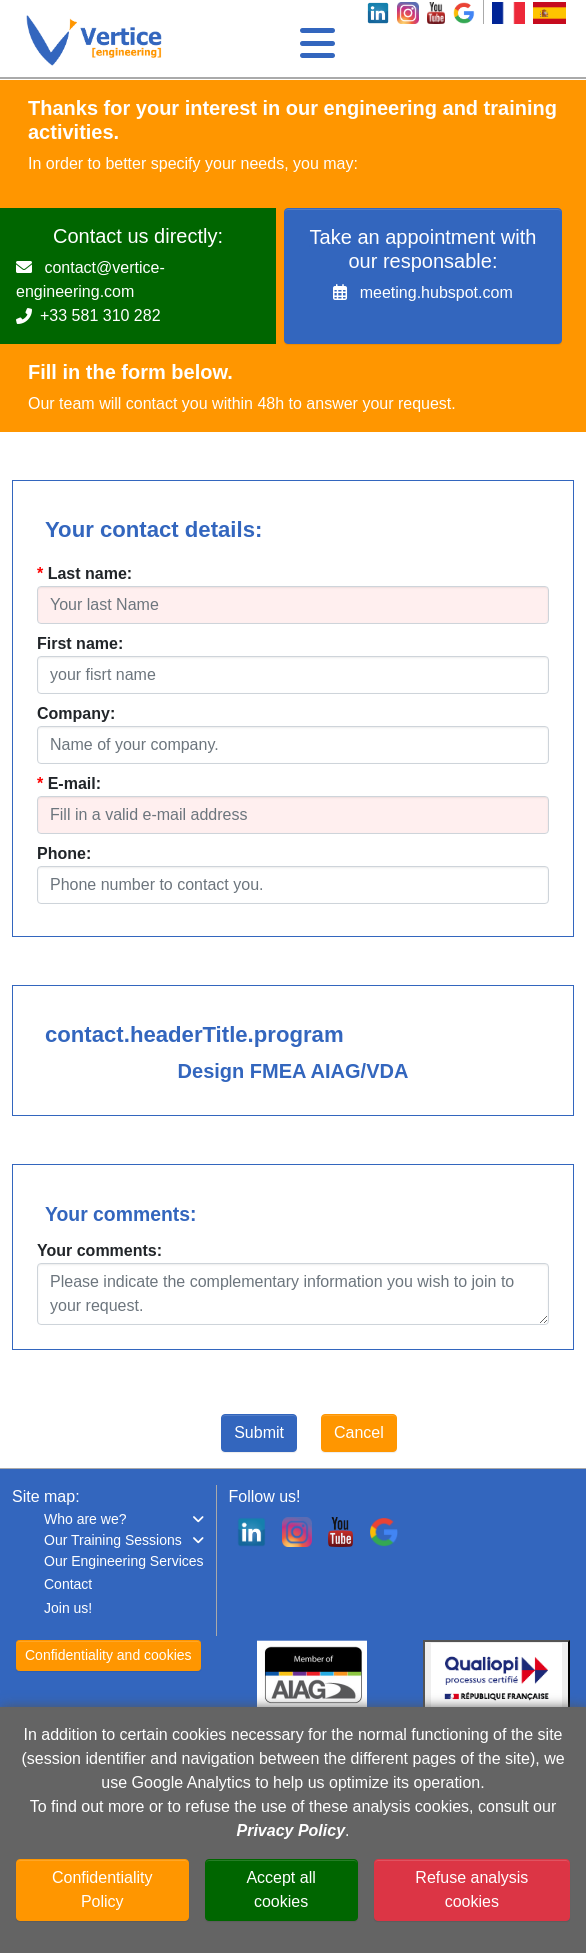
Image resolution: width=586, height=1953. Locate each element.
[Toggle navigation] (315, 38)
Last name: (90, 573)
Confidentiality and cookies (108, 1655)
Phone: (64, 853)
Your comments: (99, 1250)
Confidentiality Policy (102, 1889)
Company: (76, 713)
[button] (124, 1519)
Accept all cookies (280, 1889)
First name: (80, 643)
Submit (259, 1432)
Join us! (68, 1608)
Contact (68, 1584)
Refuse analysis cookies (471, 1889)
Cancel (359, 1432)
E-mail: (74, 783)
